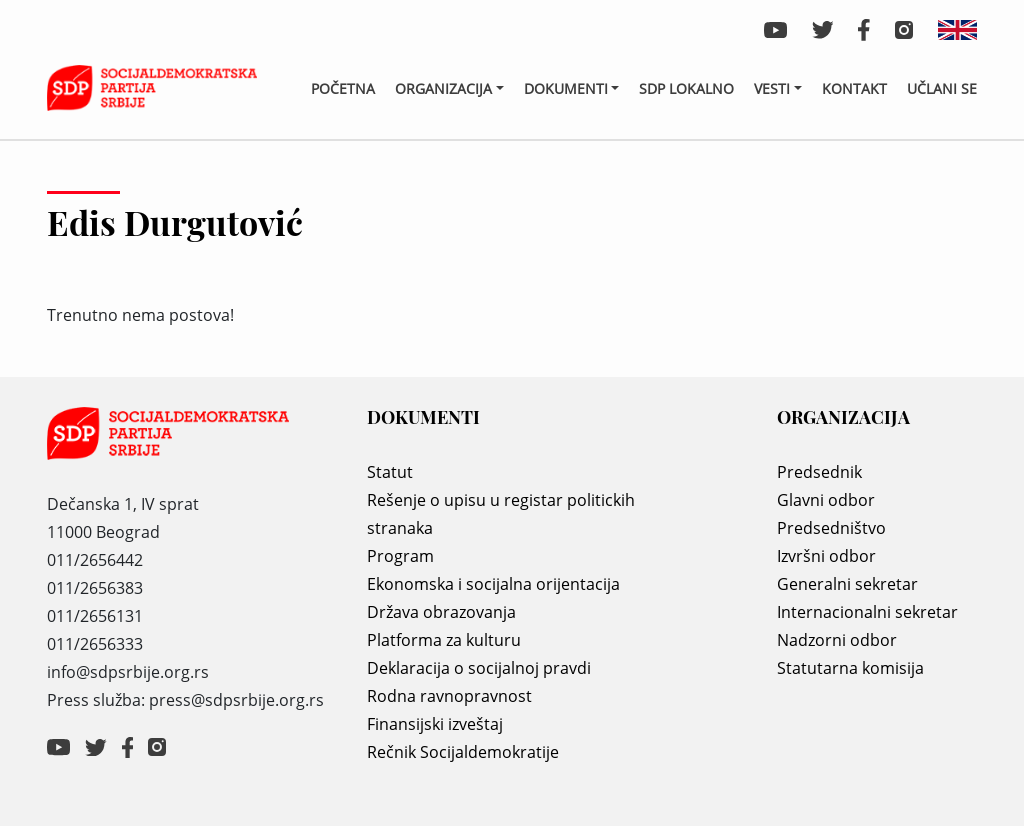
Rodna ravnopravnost (449, 696)
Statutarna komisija (850, 668)
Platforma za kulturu (444, 640)
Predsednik (819, 472)
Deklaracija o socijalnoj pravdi (479, 668)
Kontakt (854, 88)
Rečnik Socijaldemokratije (463, 752)
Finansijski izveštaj (435, 724)
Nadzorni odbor (837, 640)
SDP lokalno (686, 88)
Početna (343, 88)
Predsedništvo (831, 528)
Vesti (772, 88)
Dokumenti (566, 88)
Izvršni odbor (826, 556)
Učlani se (942, 88)
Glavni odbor (826, 500)
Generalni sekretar (847, 584)
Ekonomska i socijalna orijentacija (493, 584)
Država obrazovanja (441, 612)
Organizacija (443, 88)
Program (400, 556)
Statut (390, 472)
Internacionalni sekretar (867, 612)
